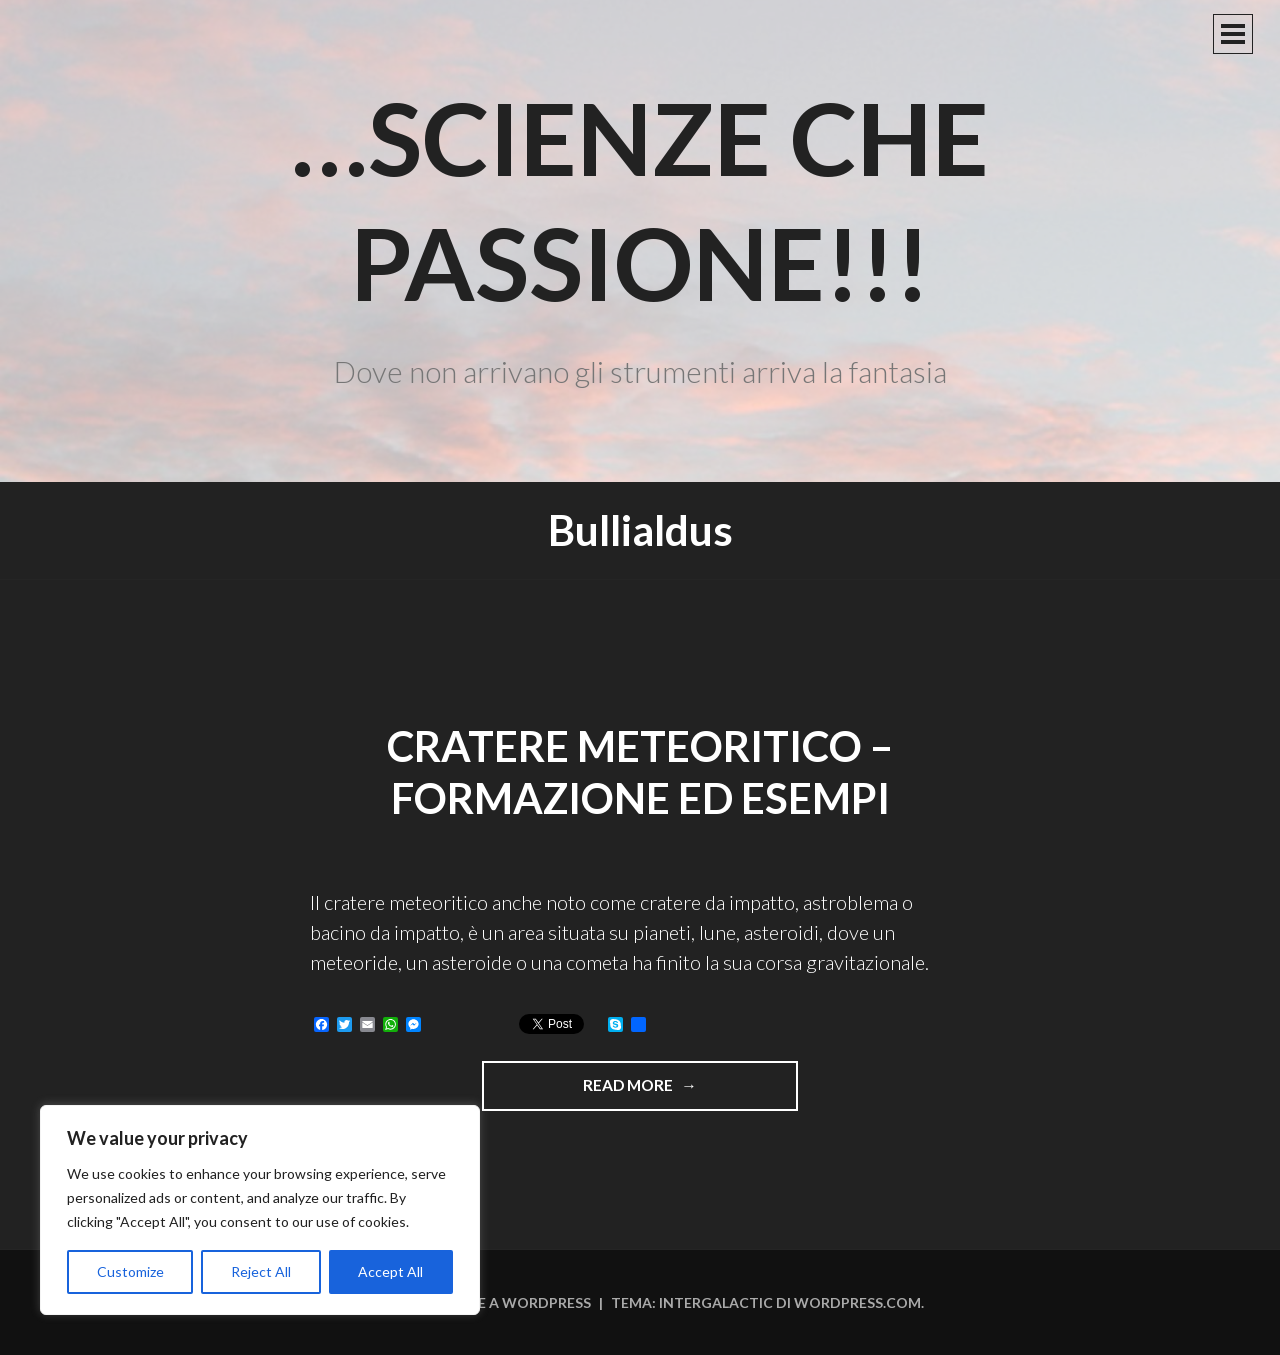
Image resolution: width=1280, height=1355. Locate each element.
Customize (130, 1271)
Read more (683, 1092)
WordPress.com (857, 1302)
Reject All (261, 1271)
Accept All (390, 1271)
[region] (260, 1210)
